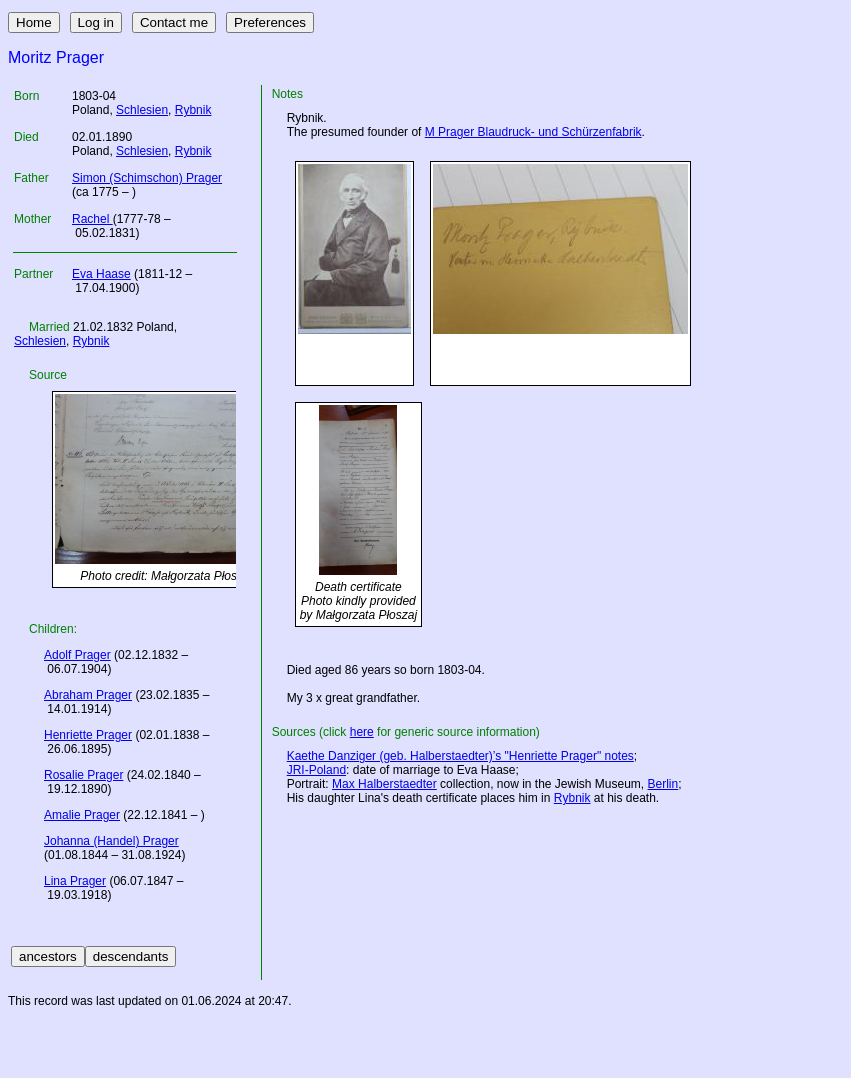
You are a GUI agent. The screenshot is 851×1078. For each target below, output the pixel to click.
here (362, 732)
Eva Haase (101, 274)
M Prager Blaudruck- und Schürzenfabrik (533, 132)
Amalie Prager (82, 815)
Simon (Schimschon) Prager (147, 178)
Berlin (663, 784)
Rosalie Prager (83, 775)
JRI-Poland (316, 770)
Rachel (92, 219)
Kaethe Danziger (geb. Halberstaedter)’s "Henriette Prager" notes (460, 756)
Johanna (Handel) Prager (111, 841)
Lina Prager (75, 881)
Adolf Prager (77, 655)
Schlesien (142, 110)
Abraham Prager (88, 695)
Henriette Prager (88, 735)
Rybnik (193, 110)
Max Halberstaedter (384, 784)
